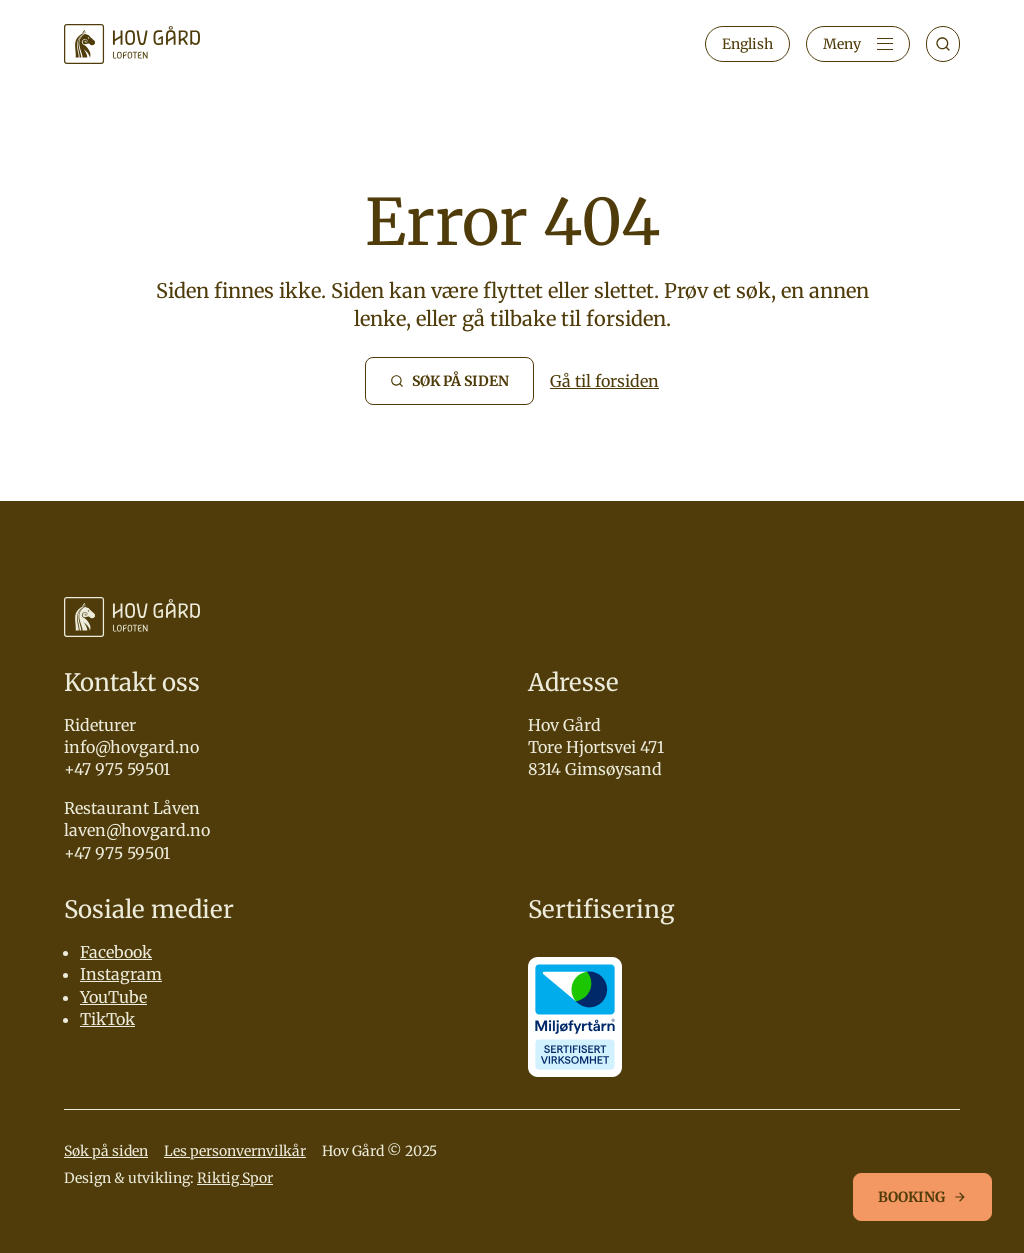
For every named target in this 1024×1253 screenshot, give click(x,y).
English (747, 44)
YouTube (113, 997)
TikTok (107, 1019)
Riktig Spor (235, 1178)
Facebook (116, 952)
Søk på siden (106, 1151)
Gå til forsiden (604, 381)
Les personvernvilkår (235, 1151)
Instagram (121, 974)
